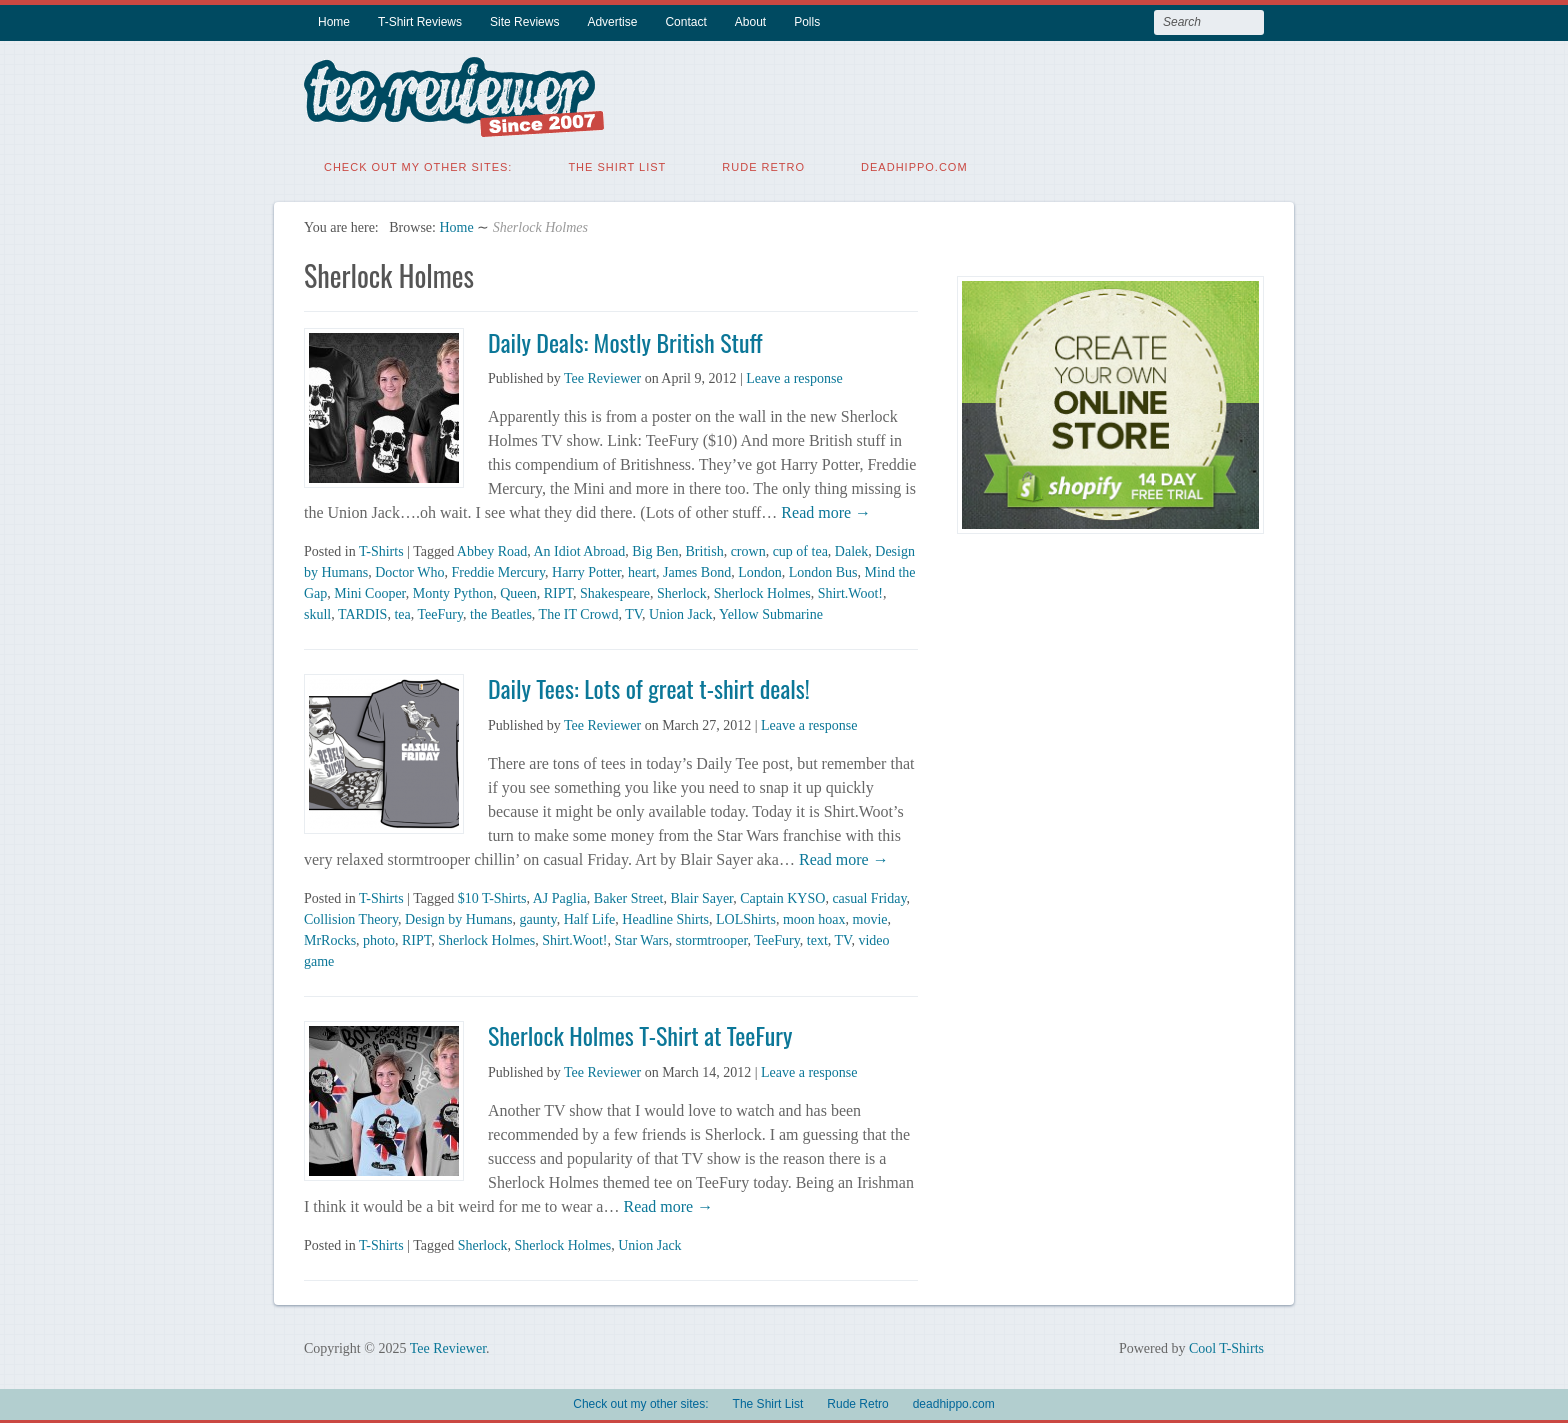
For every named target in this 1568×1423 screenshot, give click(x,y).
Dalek (851, 549)
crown (748, 549)
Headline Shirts (665, 917)
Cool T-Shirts (1226, 1346)
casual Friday (869, 896)
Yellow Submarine (771, 612)
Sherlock (682, 591)
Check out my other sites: (418, 165)
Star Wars (642, 938)
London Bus (823, 570)
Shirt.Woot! (850, 591)
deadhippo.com (914, 165)
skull (317, 612)
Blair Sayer (701, 896)
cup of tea (800, 549)
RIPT (558, 591)
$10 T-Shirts (492, 896)
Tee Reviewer (602, 376)
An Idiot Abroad (579, 549)
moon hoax (814, 917)
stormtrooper (712, 938)
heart (642, 570)
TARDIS (362, 612)
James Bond (697, 570)
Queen (518, 591)
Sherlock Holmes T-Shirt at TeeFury (640, 1033)
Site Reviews (524, 22)
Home (334, 22)
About (750, 22)
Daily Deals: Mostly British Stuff (625, 340)
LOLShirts (746, 917)
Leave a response (794, 376)
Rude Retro (763, 165)
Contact (685, 22)
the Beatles (501, 612)
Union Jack (680, 612)
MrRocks (330, 938)
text (817, 938)
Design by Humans (458, 917)
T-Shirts (381, 549)
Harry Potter (586, 570)
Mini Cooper (369, 591)
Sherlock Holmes (762, 591)
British (705, 549)
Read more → (824, 510)
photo (379, 938)
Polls (807, 22)
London (760, 570)
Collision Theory (351, 917)
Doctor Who (409, 570)
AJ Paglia (560, 896)
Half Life (590, 917)
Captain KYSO (782, 896)
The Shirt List (617, 165)
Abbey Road (492, 549)
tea (402, 612)
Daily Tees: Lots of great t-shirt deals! (649, 686)
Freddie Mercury (499, 570)
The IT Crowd (579, 612)
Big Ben (655, 549)
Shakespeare (615, 591)
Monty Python (453, 591)
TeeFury (440, 612)
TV (633, 612)
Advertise (612, 22)
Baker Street (629, 896)
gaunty (537, 917)
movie (870, 917)
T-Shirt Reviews (420, 22)
